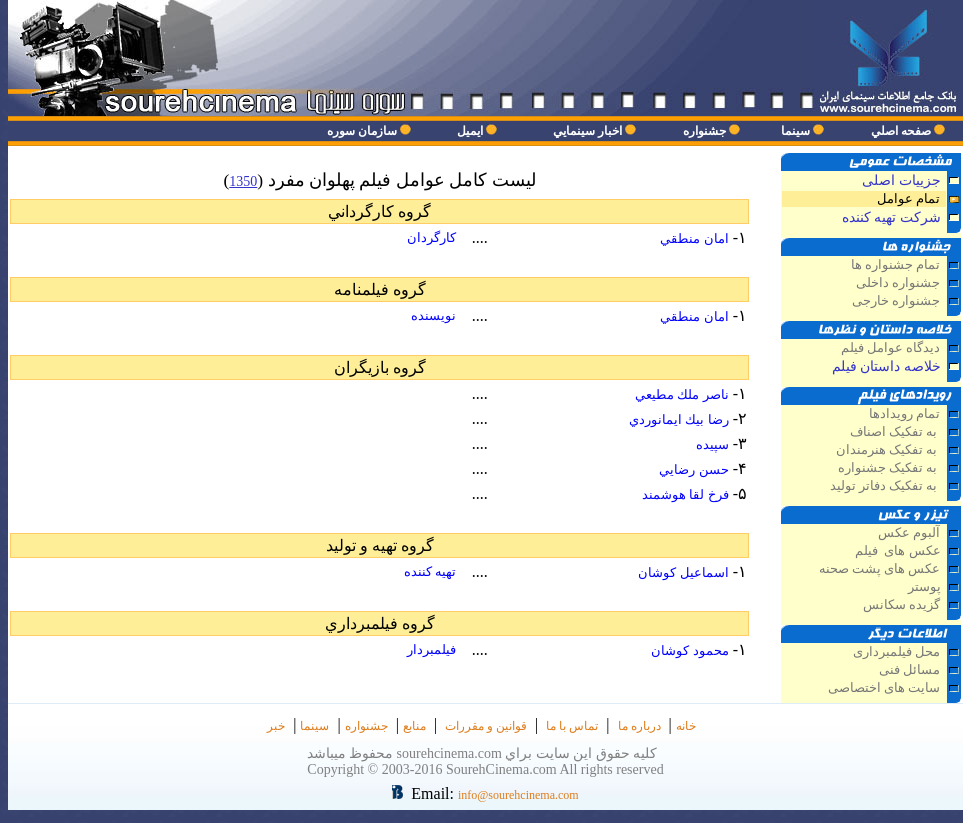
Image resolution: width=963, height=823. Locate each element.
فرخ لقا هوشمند (685, 494)
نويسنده (433, 315)
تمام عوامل (908, 199)
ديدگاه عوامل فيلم (890, 348)
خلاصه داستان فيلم (886, 366)
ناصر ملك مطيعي (682, 394)
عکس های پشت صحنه (880, 569)
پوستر (924, 587)
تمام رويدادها (904, 414)
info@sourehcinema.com (518, 795)
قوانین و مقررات (486, 726)
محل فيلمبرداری (896, 652)
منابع (414, 726)
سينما (795, 131)
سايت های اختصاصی (884, 688)
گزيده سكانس (901, 605)
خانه (686, 726)
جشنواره (704, 131)
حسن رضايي (693, 469)
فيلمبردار (431, 649)
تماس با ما (572, 726)
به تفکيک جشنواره (889, 468)
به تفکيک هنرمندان (888, 450)
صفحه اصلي (901, 131)
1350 (243, 181)
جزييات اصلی (901, 180)
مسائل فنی (909, 670)
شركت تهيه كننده (891, 217)
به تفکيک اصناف (895, 432)
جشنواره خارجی (896, 301)
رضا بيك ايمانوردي (679, 419)
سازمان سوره (362, 131)
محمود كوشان (689, 650)
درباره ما (639, 726)
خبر (276, 726)
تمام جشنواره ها (895, 265)
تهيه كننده (430, 571)
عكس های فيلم (896, 551)
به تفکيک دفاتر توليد (885, 486)
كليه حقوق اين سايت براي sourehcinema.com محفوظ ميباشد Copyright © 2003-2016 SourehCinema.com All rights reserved (486, 761)
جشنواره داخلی (898, 283)
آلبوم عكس (909, 533)
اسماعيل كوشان (683, 572)
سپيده (712, 444)
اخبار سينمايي (587, 131)
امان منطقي (694, 238)
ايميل (470, 131)
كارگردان (431, 237)
